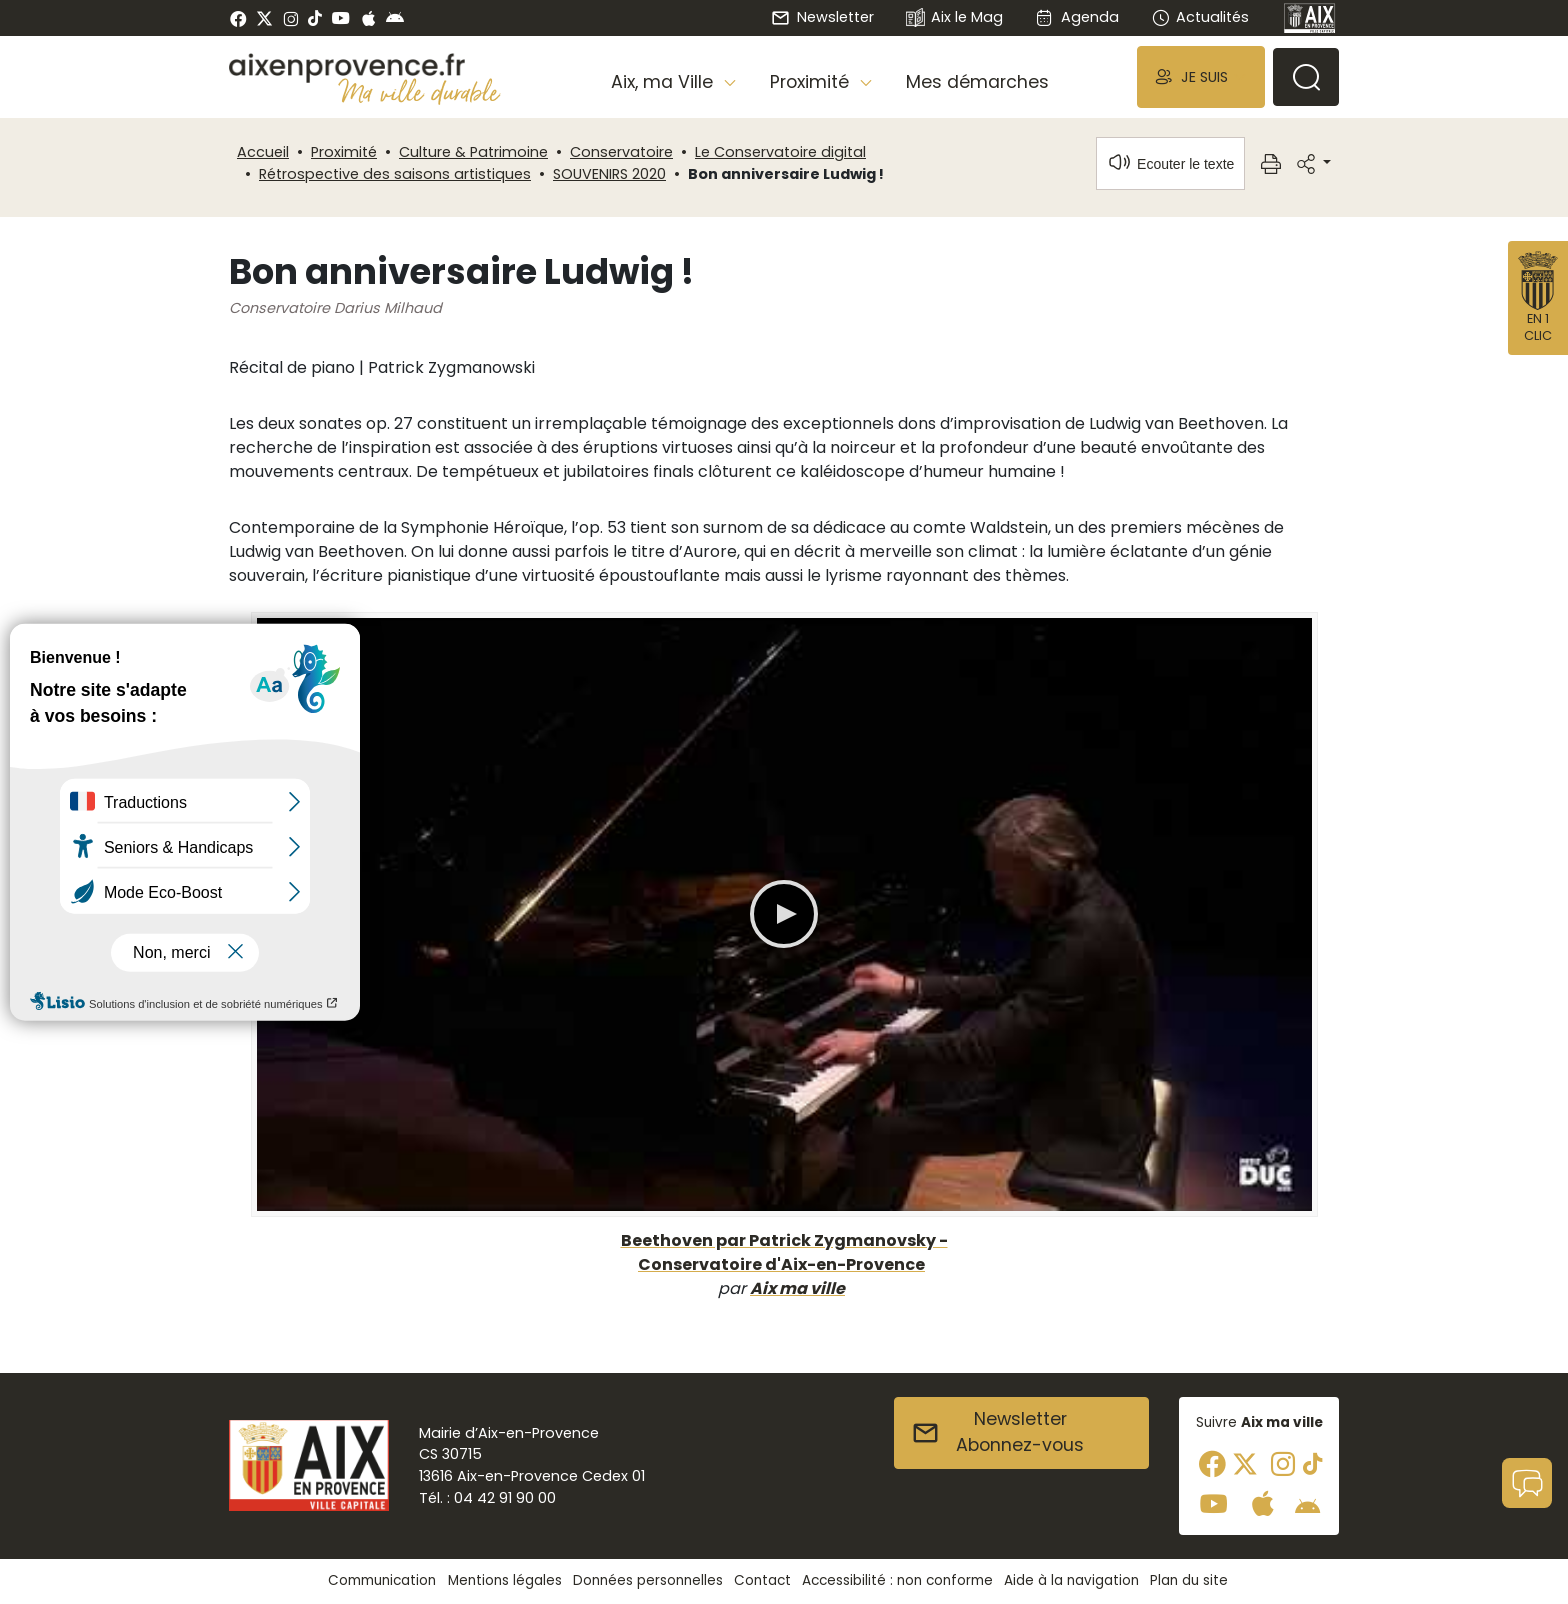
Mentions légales (505, 1580)
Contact (762, 1580)
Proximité (344, 152)
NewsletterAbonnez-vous (997, 1432)
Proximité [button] (812, 82)
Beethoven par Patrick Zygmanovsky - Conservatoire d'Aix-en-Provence (784, 1252)
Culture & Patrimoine (473, 152)
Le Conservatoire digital (780, 152)
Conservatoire (621, 152)
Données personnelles (648, 1580)
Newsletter (822, 17)
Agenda (1076, 17)
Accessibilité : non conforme (897, 1580)
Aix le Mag (954, 18)
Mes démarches (977, 82)
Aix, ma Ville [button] (664, 82)
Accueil (263, 152)
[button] (1201, 76)
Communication (382, 1580)
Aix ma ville (797, 1288)
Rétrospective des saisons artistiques (395, 174)
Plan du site (1189, 1580)
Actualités (1200, 17)
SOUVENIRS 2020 (609, 174)
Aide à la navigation (1071, 1580)
